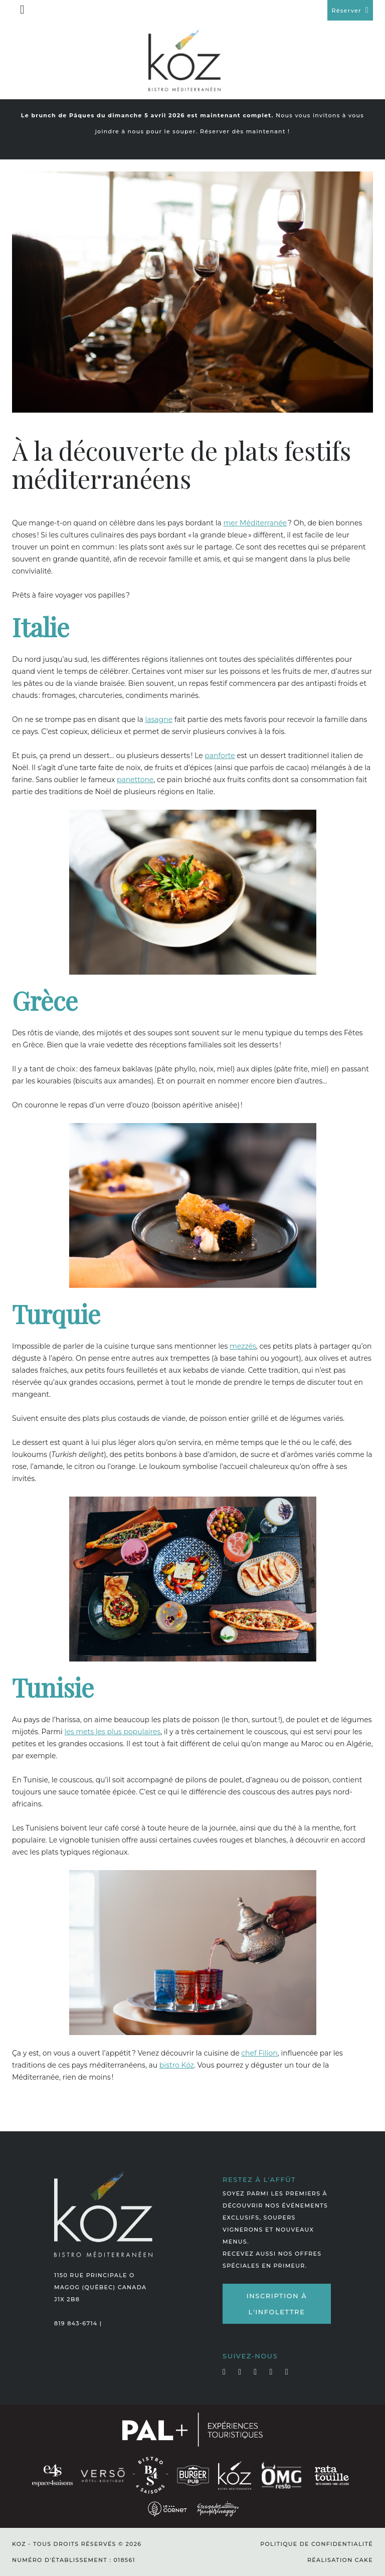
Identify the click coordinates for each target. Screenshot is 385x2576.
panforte (220, 755)
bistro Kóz (176, 2065)
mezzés (243, 1346)
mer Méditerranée (255, 522)
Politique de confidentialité (316, 2543)
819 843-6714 (75, 2323)
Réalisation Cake (340, 2559)
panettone (135, 779)
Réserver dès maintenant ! (245, 131)
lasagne (158, 719)
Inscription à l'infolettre (277, 2304)
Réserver (346, 10)
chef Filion (259, 2053)
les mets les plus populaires (112, 1731)
